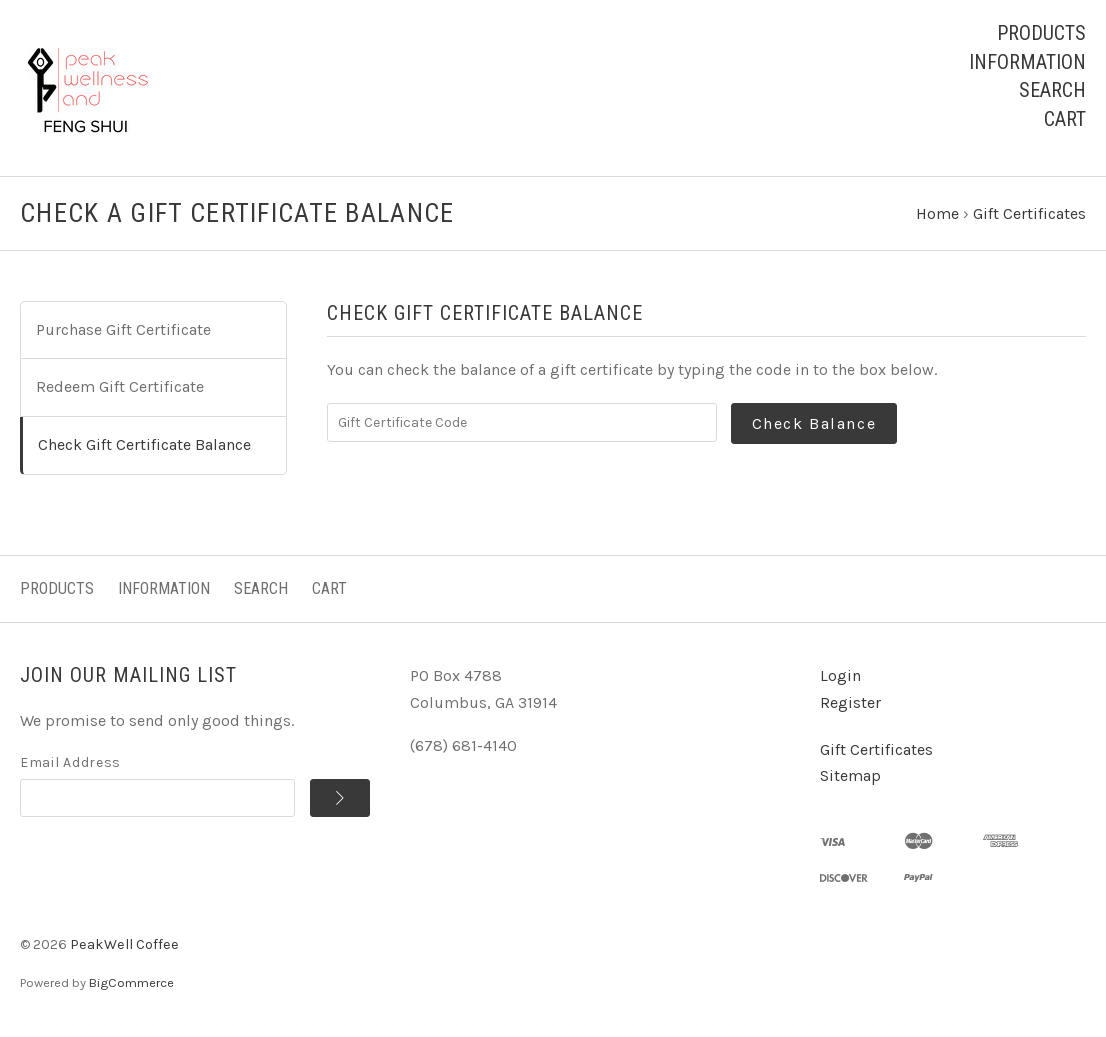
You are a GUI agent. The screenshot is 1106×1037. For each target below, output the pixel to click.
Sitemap (850, 779)
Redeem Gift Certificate (120, 390)
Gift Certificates (876, 752)
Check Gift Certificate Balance (144, 448)
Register (850, 706)
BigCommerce (131, 985)
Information (1027, 62)
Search (1052, 90)
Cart (1065, 119)
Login (840, 679)
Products (1041, 33)
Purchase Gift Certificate (123, 333)
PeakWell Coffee (124, 948)
